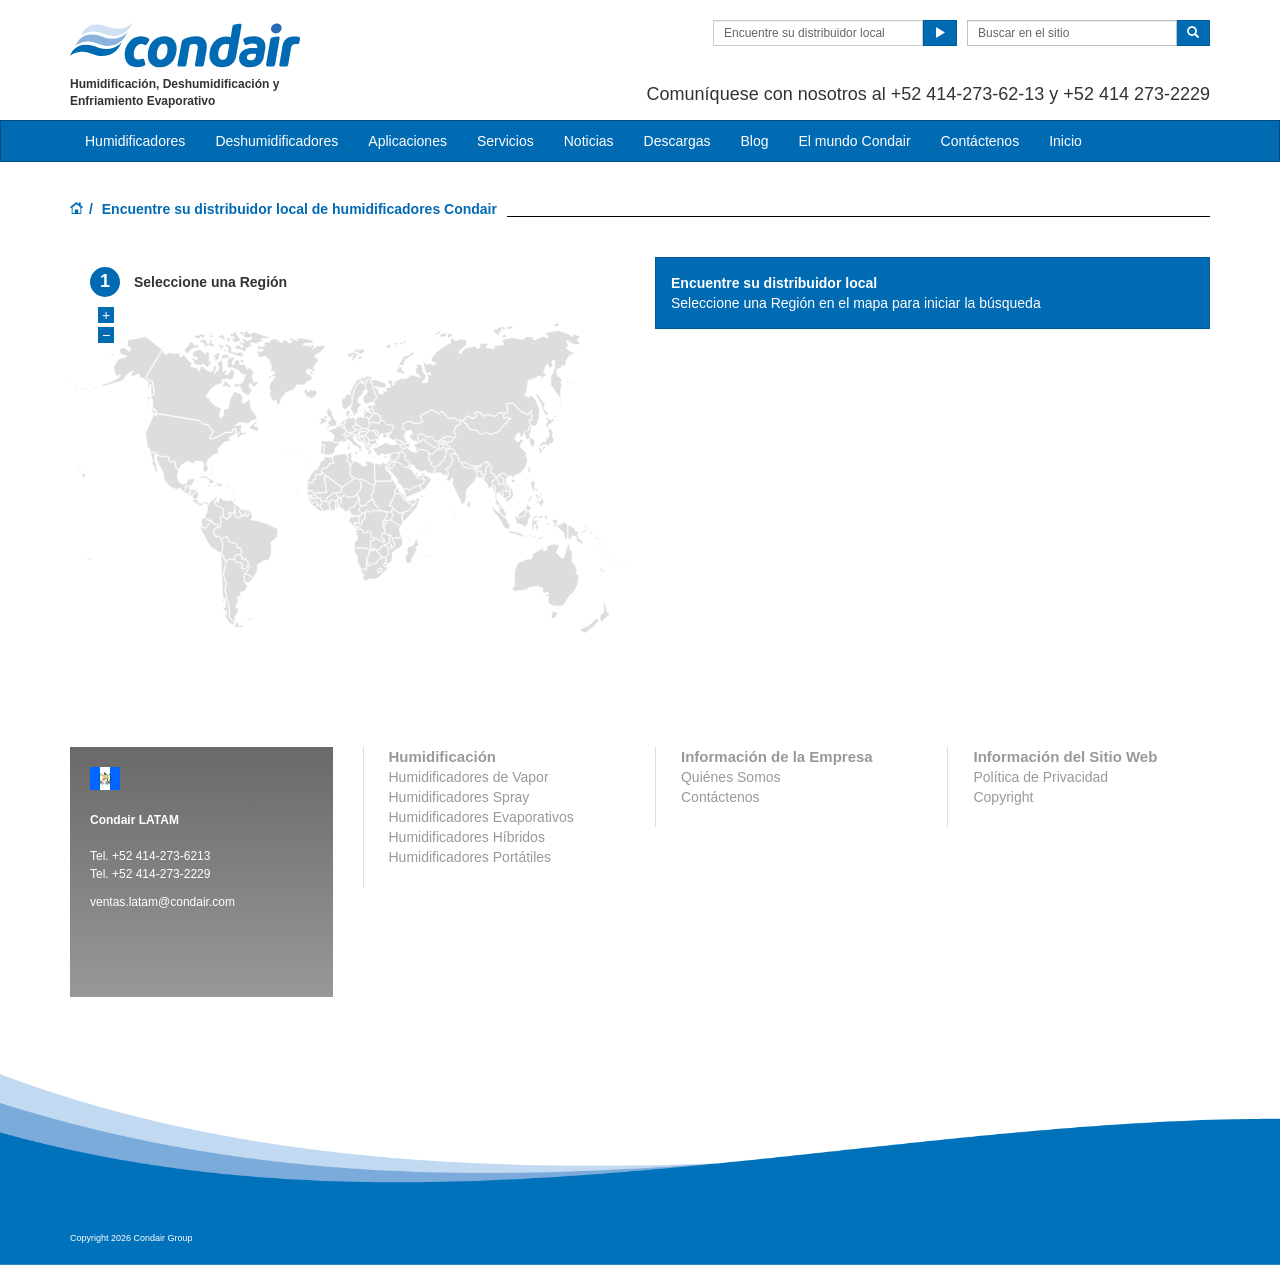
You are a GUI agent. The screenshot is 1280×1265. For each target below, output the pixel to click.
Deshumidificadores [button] (276, 141)
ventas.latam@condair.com (162, 902)
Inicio (1065, 141)
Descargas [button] (677, 141)
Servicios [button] (505, 141)
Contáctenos (980, 141)
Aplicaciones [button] (407, 141)
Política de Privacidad (1040, 777)
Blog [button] (754, 141)
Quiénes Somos (731, 777)
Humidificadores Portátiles (470, 857)
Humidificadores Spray (459, 797)
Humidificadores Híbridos (467, 837)
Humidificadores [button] (135, 141)
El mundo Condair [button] (854, 141)
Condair (185, 45)
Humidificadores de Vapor (469, 777)
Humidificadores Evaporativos (481, 817)
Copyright (1003, 797)
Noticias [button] (589, 141)
